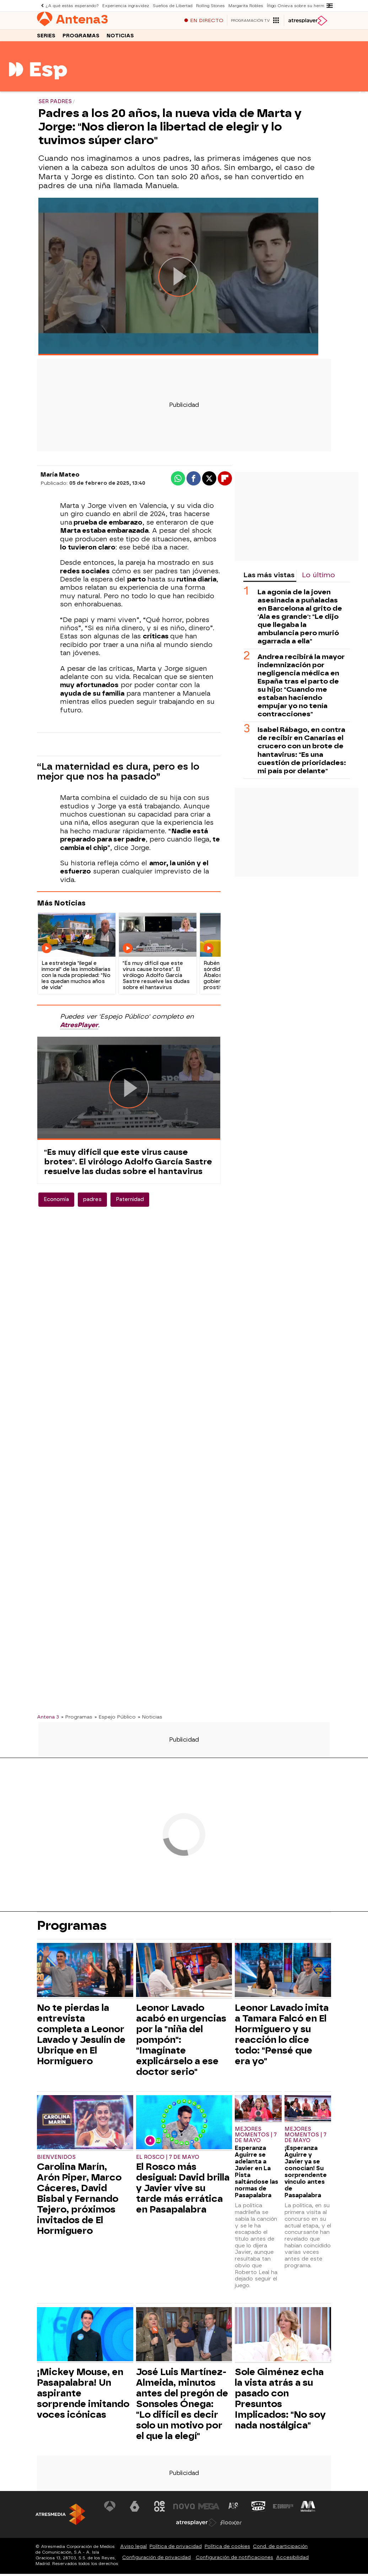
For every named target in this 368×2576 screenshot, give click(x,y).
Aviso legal (133, 2550)
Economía (56, 1203)
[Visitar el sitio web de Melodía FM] (307, 2510)
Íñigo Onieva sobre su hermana (297, 5)
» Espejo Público (115, 1720)
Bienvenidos (56, 2161)
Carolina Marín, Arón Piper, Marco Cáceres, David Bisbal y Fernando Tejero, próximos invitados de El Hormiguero (79, 2202)
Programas (81, 39)
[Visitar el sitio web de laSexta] (134, 2510)
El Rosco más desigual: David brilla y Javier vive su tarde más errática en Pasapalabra (182, 2191)
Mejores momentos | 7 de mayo (256, 2138)
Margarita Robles (244, 5)
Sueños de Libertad (171, 5)
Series (46, 39)
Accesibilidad (292, 2561)
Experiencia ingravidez (125, 5)
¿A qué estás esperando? (72, 5)
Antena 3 (48, 1720)
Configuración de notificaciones (234, 2561)
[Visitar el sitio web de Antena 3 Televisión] (110, 2510)
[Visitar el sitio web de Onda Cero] (258, 2510)
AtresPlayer (79, 1028)
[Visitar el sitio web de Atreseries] (233, 2510)
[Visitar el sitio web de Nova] (184, 2510)
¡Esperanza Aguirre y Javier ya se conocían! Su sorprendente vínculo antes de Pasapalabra (306, 2175)
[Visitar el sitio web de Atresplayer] (196, 2526)
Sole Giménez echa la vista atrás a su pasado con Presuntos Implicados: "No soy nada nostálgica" (280, 2402)
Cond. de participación (280, 2550)
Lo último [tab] (318, 578)
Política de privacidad (176, 2550)
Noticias (120, 39)
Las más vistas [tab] (268, 578)
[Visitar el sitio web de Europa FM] (283, 2510)
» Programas (76, 1720)
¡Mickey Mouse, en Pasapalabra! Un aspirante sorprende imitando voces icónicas (83, 2396)
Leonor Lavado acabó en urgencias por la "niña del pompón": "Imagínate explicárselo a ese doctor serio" (181, 2043)
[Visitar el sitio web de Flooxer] (231, 2526)
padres (92, 1203)
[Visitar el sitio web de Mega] (209, 2510)
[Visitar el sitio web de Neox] (159, 2510)
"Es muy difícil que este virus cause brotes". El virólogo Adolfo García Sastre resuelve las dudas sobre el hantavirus (128, 1165)
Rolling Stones (209, 5)
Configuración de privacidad (156, 2561)
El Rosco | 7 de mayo (167, 2161)
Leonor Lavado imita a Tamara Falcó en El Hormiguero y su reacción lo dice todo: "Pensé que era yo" (282, 2038)
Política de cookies (227, 2550)
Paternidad (130, 1203)
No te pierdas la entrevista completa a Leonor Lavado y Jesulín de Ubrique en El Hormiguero (81, 2038)
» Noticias (150, 1720)
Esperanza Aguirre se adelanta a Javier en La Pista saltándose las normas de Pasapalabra (256, 2175)
